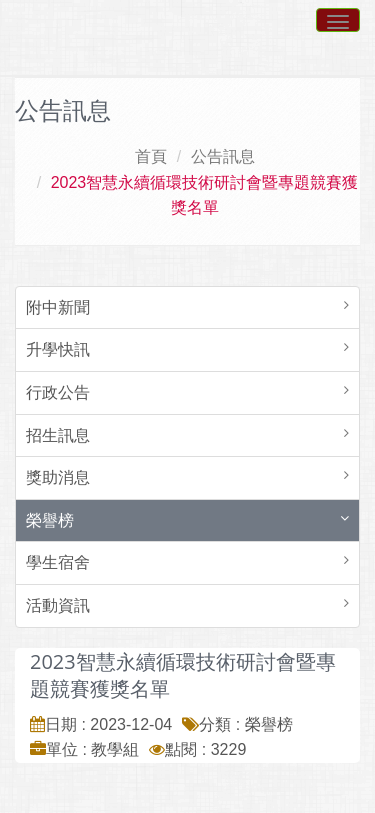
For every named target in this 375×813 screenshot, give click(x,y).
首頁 (151, 156)
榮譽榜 (50, 520)
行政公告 (58, 392)
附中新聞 (58, 307)
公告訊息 (223, 156)
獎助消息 (58, 477)
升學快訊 (58, 349)
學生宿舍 (58, 562)
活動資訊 (58, 605)
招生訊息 (58, 435)
